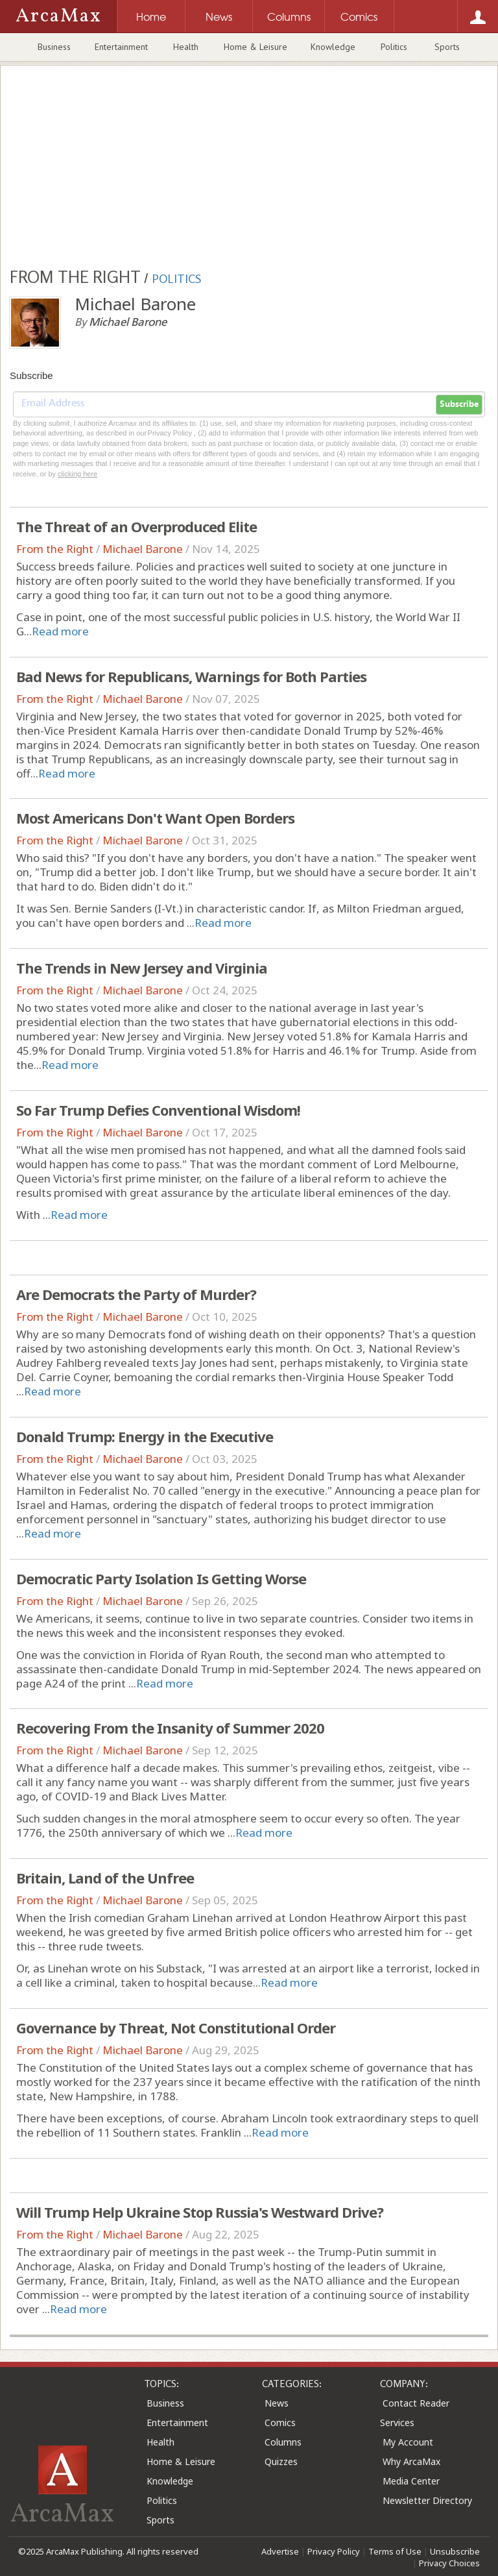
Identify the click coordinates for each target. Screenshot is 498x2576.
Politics (394, 47)
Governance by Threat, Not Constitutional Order (175, 2027)
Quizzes (281, 2461)
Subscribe (459, 404)
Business (54, 47)
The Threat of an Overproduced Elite (136, 526)
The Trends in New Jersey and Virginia (141, 967)
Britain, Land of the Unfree (105, 1877)
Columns (283, 2442)
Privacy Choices (449, 2563)
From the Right (54, 548)
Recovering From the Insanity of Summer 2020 (170, 1727)
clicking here (77, 474)
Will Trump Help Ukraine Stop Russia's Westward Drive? (199, 2212)
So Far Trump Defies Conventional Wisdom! (158, 1110)
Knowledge (333, 47)
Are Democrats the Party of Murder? (136, 1294)
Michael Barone (142, 548)
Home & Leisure (255, 47)
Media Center (411, 2481)
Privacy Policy (333, 2551)
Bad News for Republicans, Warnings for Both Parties (191, 676)
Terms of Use (394, 2551)
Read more (60, 631)
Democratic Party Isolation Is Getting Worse (161, 1578)
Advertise (280, 2551)
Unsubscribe (455, 2551)
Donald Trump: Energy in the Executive (144, 1436)
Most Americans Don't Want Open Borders (155, 818)
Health (185, 47)
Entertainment (121, 47)
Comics (280, 2422)
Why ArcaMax (411, 2461)
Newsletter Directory (427, 2500)
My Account (408, 2442)
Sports (447, 47)
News (277, 2403)
